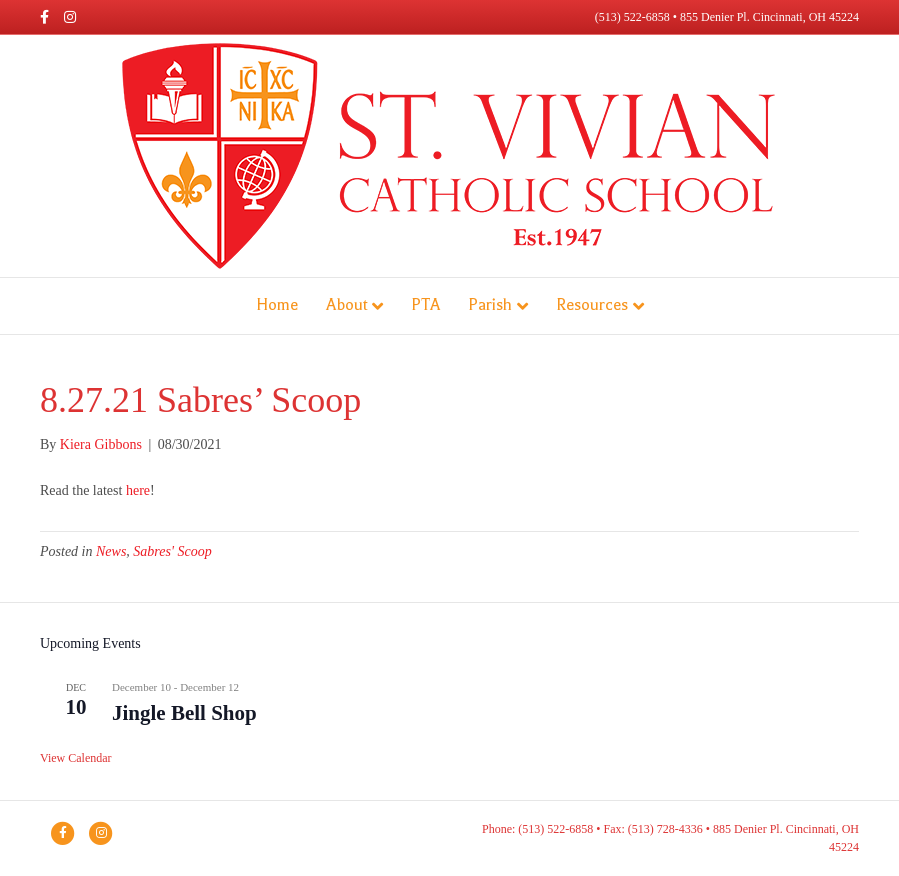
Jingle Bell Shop (184, 713)
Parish (490, 305)
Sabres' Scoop (172, 551)
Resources (592, 305)
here (138, 490)
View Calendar (76, 758)
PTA (425, 305)
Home (277, 305)
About (346, 305)
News (111, 551)
